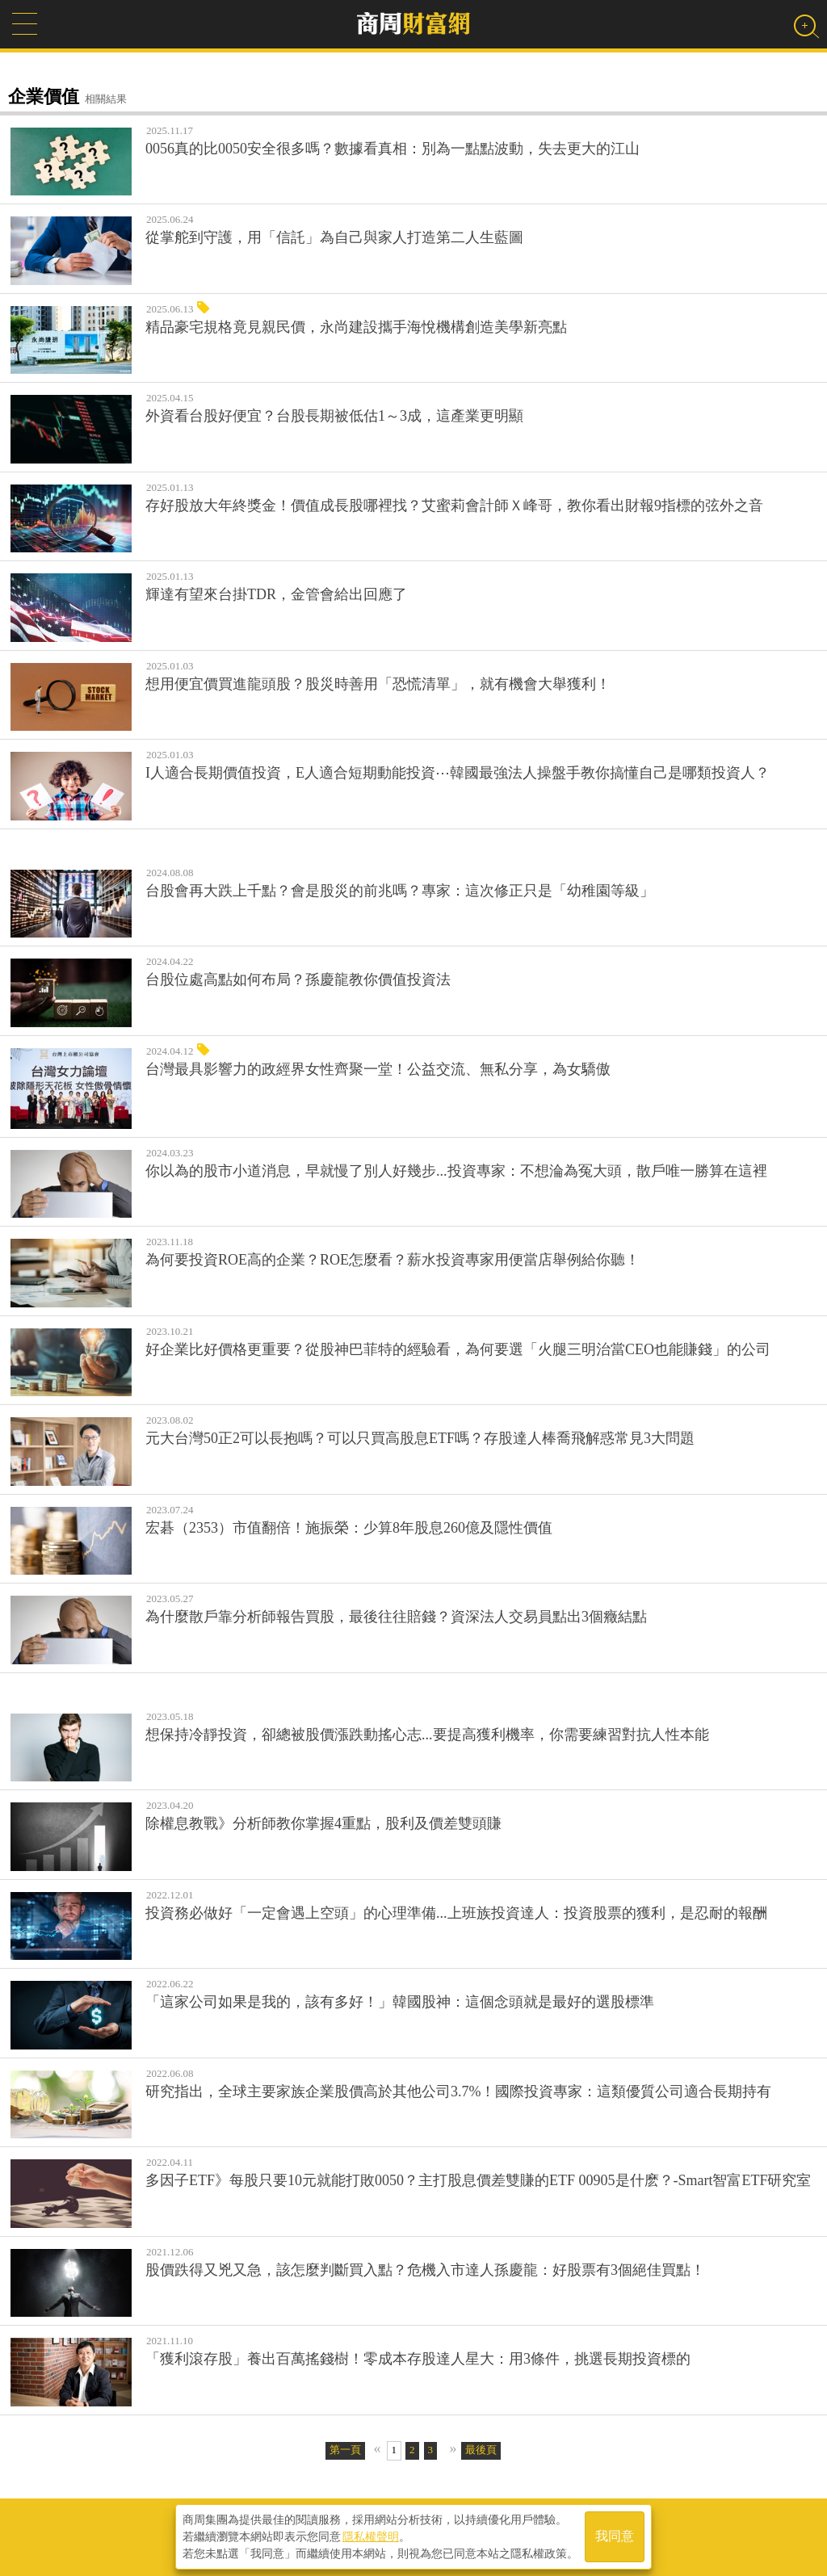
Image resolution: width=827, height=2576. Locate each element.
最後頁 (481, 2450)
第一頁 (345, 2450)
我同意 (614, 2537)
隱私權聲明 (370, 2536)
